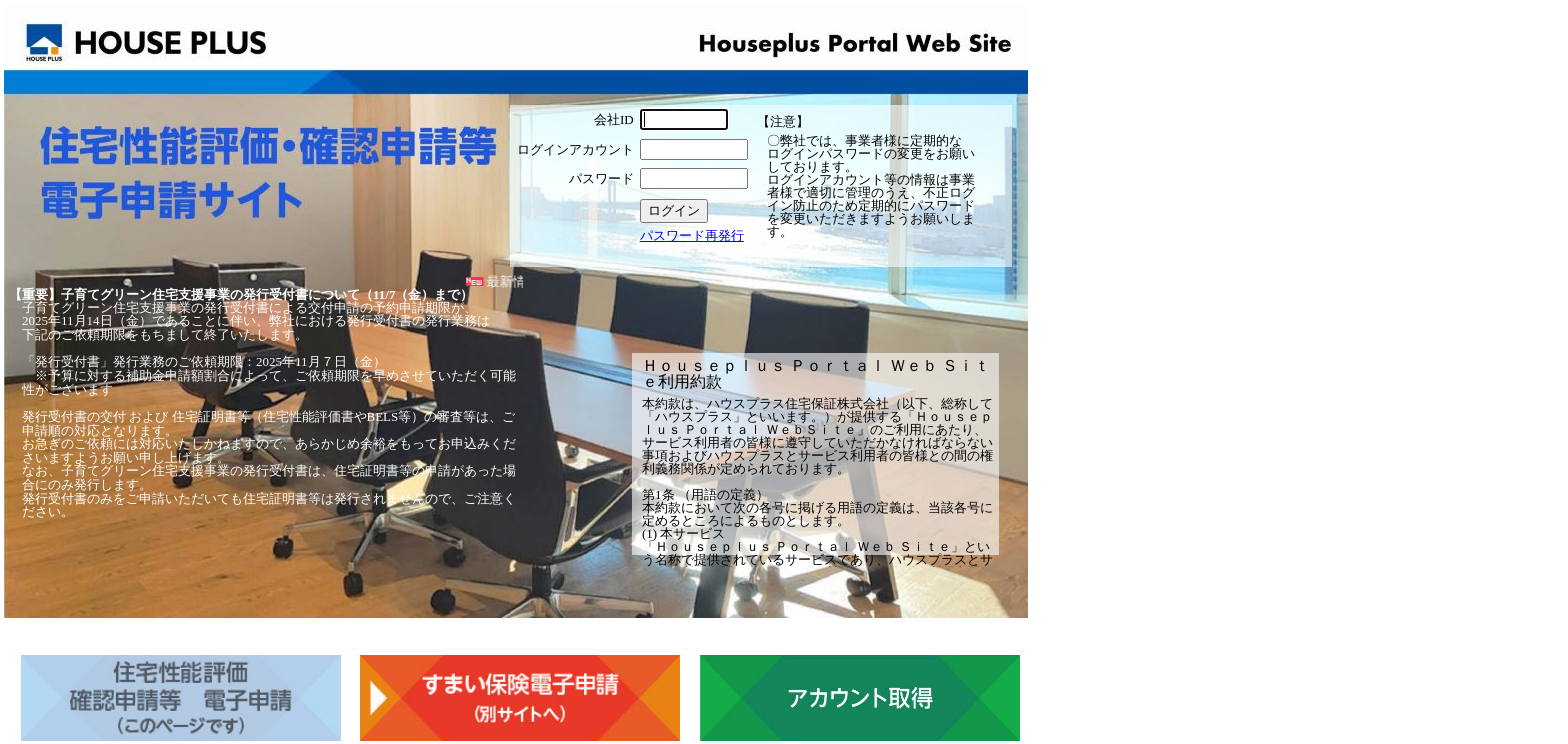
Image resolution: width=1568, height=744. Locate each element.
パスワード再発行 (692, 235)
